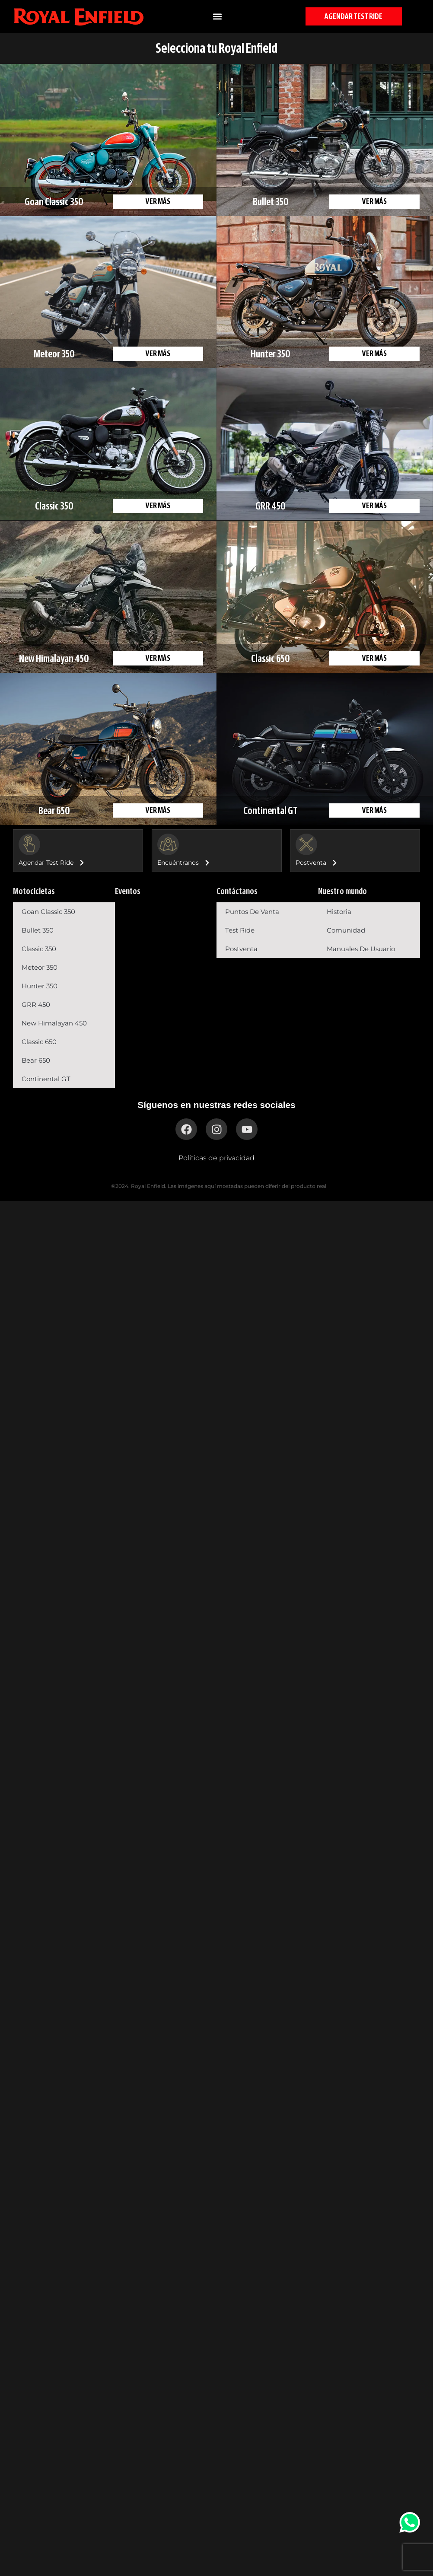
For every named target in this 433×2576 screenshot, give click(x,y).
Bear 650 (36, 1060)
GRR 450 (36, 1004)
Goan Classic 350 (48, 911)
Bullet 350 (38, 930)
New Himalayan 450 (54, 1023)
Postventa (241, 949)
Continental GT (46, 1079)
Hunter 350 (39, 986)
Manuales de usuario (361, 949)
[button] (217, 16)
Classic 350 (39, 949)
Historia (339, 911)
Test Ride (240, 930)
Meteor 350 (39, 967)
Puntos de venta (252, 911)
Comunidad (346, 930)
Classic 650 (39, 1042)
